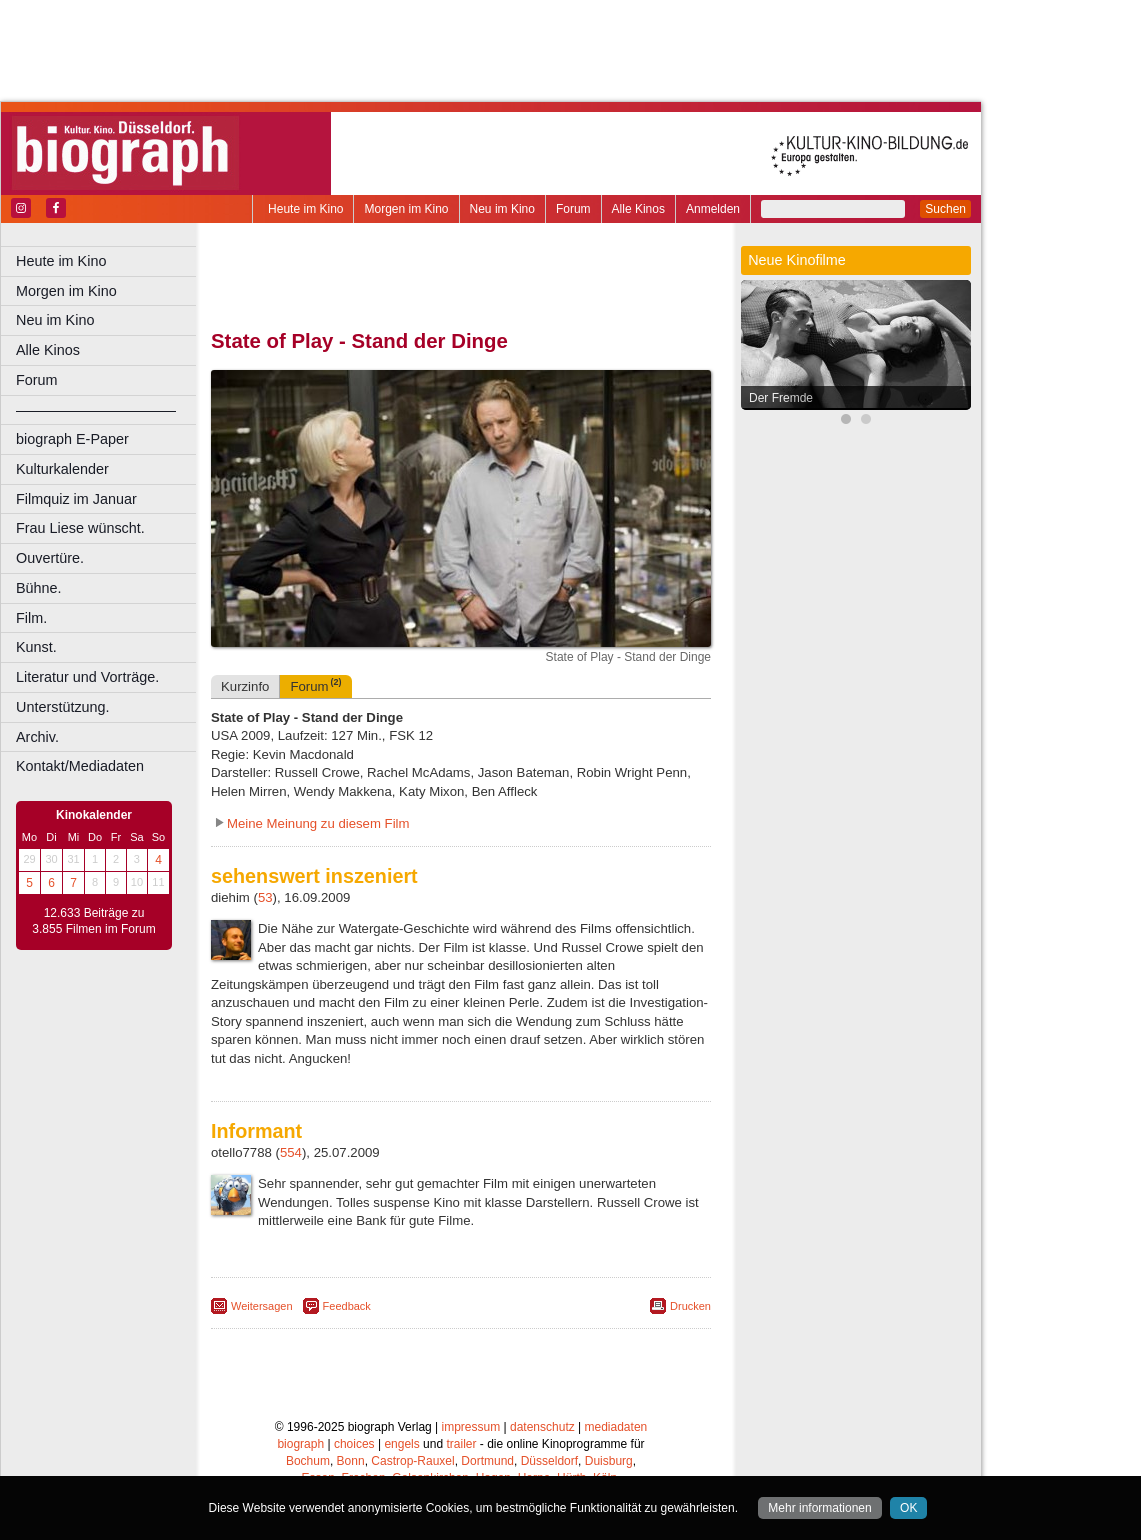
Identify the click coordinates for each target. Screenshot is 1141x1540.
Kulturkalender (62, 469)
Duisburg (609, 1461)
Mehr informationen (819, 1508)
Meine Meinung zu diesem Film (318, 823)
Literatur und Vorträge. (87, 677)
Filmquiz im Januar (76, 499)
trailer (461, 1444)
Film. (31, 618)
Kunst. (36, 647)
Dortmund (487, 1461)
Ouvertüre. (50, 558)
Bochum (308, 1461)
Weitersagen (262, 1306)
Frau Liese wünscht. (80, 528)
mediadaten (616, 1427)
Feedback (347, 1306)
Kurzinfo (245, 686)
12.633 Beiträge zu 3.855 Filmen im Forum (93, 921)
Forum (573, 209)
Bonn (351, 1461)
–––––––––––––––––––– (96, 410)
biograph (300, 1444)
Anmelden (713, 209)
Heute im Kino (305, 209)
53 (265, 897)
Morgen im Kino (406, 209)
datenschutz (542, 1427)
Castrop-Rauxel (412, 1461)
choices (354, 1444)
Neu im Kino (502, 209)
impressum (471, 1427)
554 (291, 1152)
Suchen (945, 209)
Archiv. (37, 737)
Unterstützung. (63, 707)
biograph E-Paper (72, 439)
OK (908, 1508)
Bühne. (39, 588)
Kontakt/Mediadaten (80, 766)
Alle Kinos (638, 209)
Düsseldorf (549, 1461)
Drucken (690, 1306)
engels (401, 1444)
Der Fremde (781, 398)
